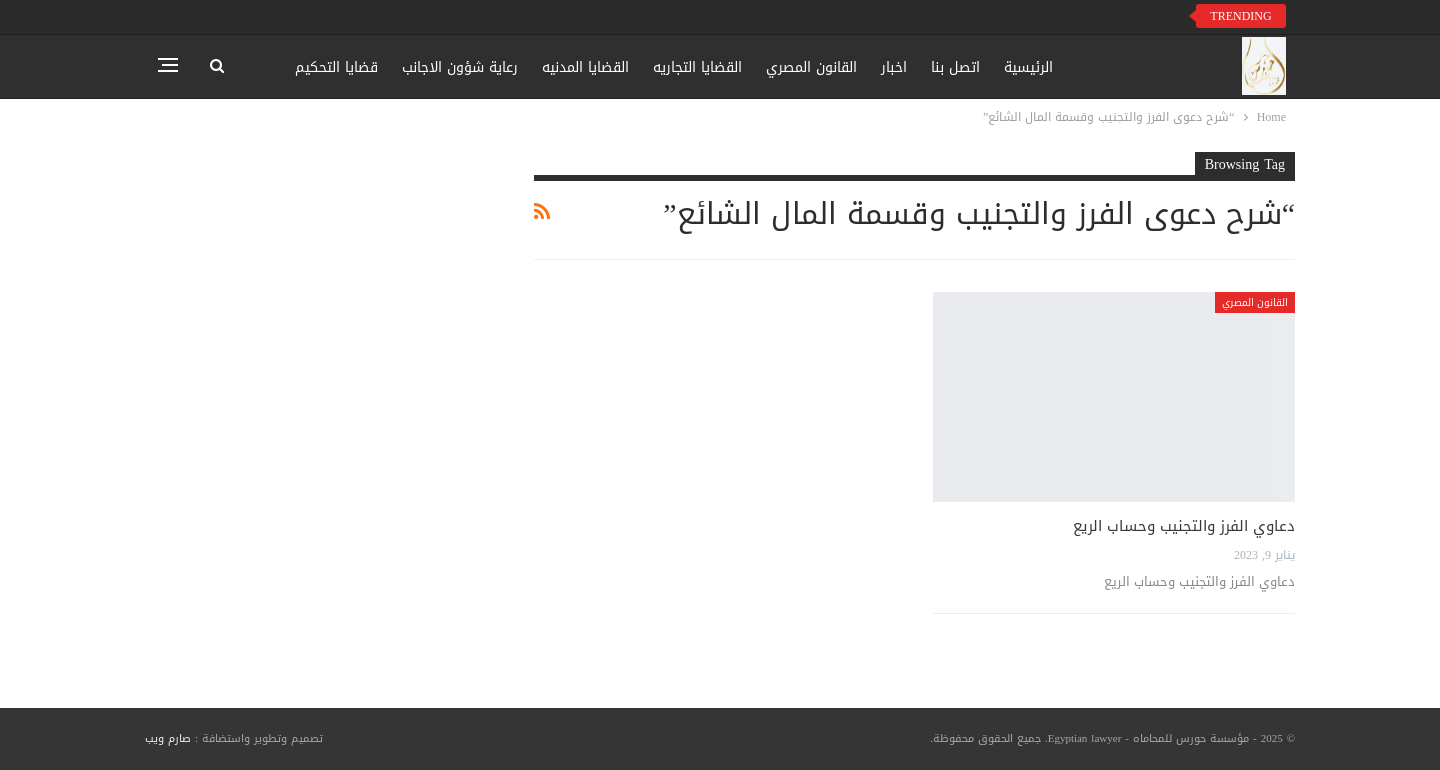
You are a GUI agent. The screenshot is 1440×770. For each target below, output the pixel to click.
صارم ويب (168, 738)
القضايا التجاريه (697, 67)
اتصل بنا (955, 67)
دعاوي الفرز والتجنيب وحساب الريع (1184, 526)
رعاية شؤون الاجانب (460, 67)
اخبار (894, 67)
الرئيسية (1028, 67)
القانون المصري (811, 67)
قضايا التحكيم (336, 67)
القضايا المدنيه (585, 67)
